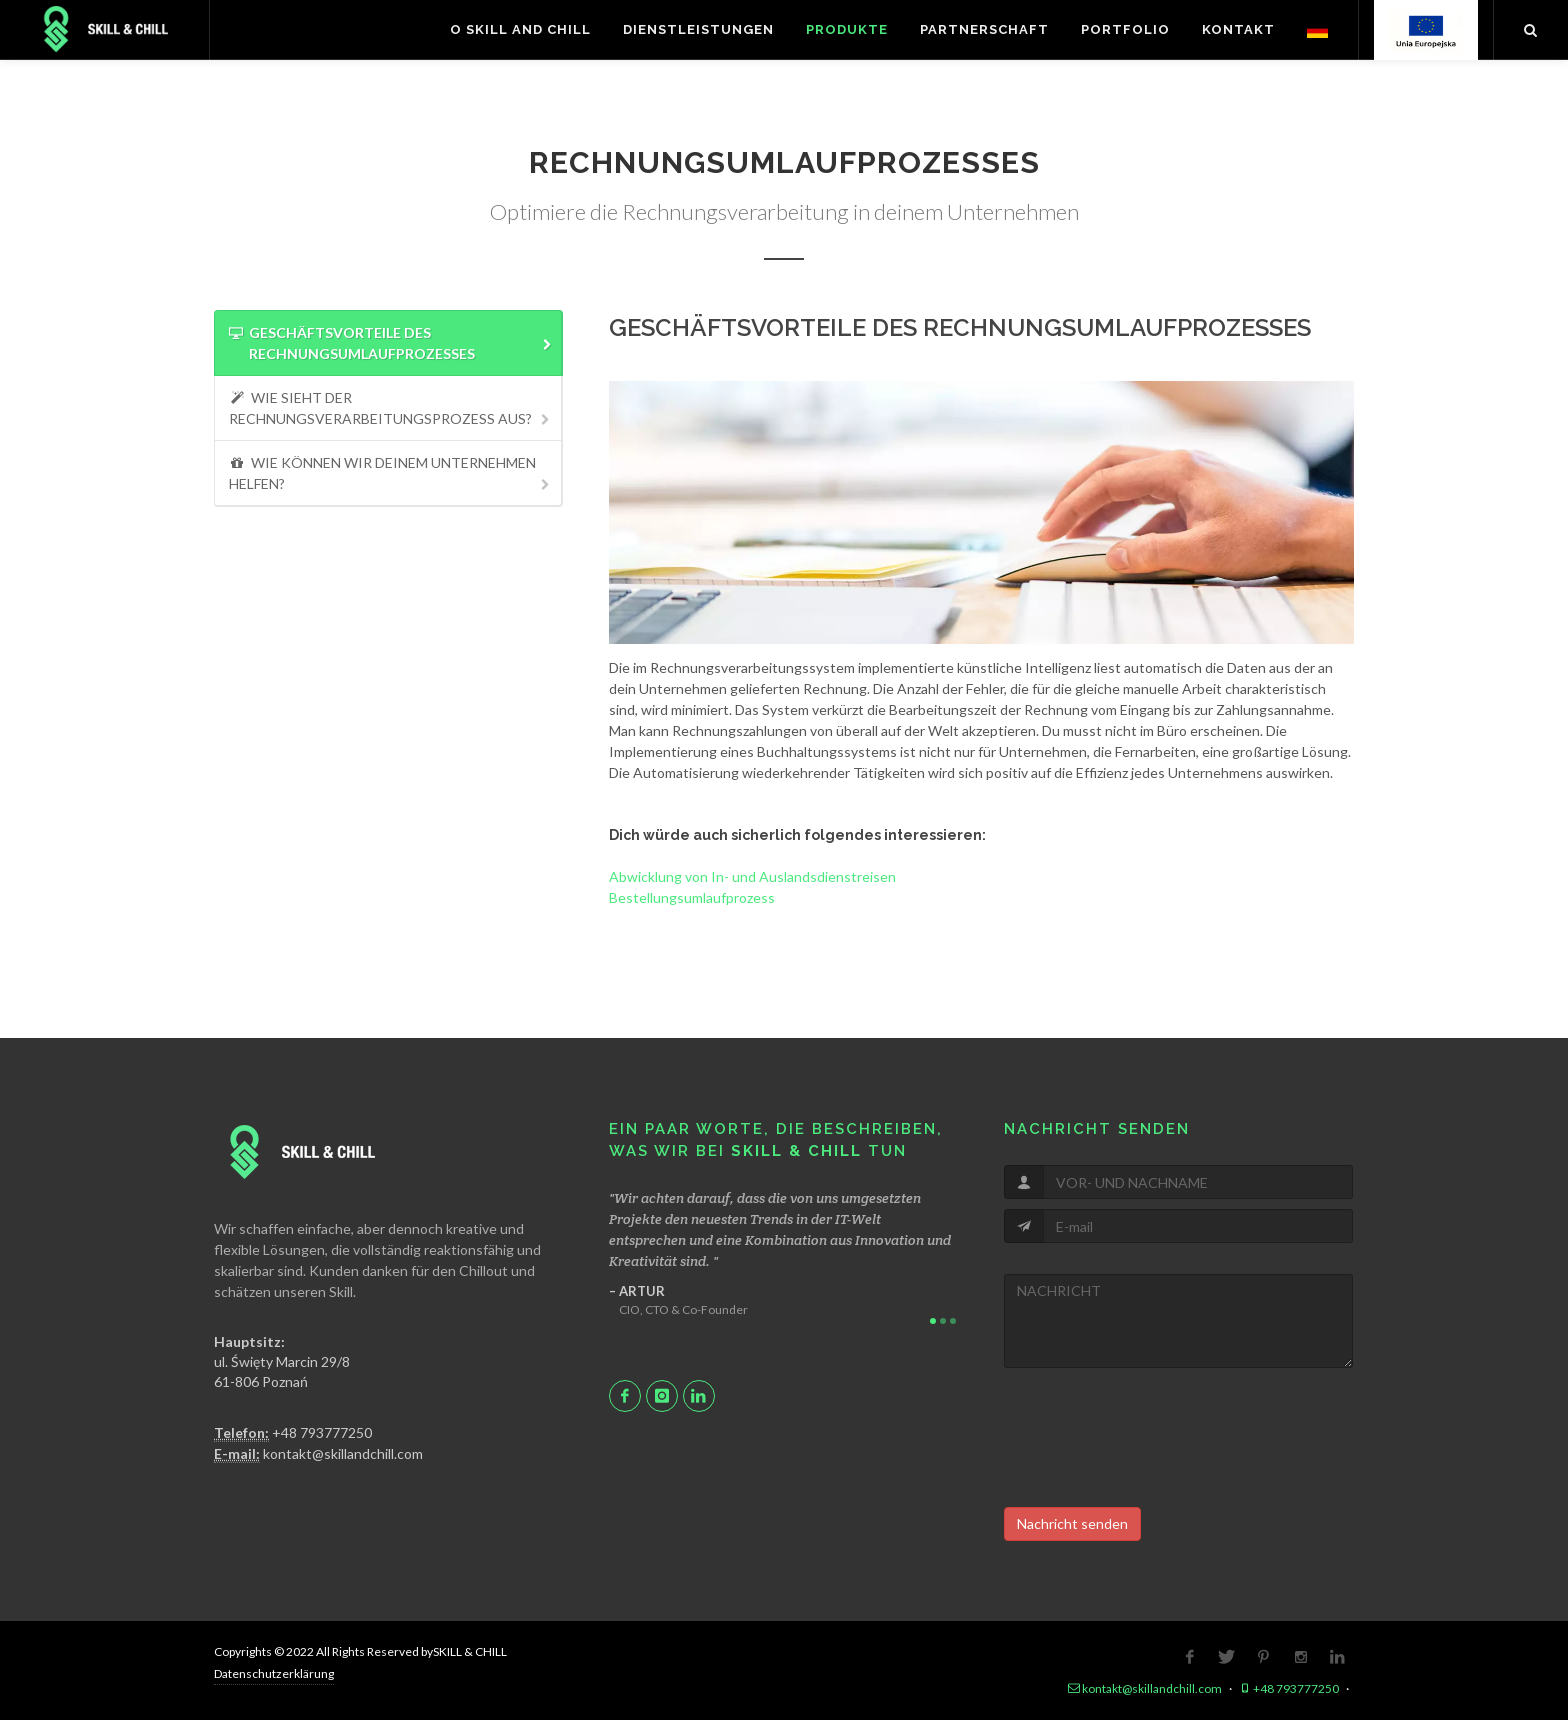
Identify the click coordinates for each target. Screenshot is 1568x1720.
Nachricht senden (1072, 1523)
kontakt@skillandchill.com (318, 1454)
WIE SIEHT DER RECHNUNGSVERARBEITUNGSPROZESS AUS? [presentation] (391, 408)
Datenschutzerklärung (274, 1673)
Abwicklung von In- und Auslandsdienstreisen (752, 876)
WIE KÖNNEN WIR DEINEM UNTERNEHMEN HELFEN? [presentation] (391, 473)
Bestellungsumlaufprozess (692, 897)
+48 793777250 (293, 1433)
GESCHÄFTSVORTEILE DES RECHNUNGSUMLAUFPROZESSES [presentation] (391, 344)
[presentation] (1156, 1438)
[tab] (388, 343)
